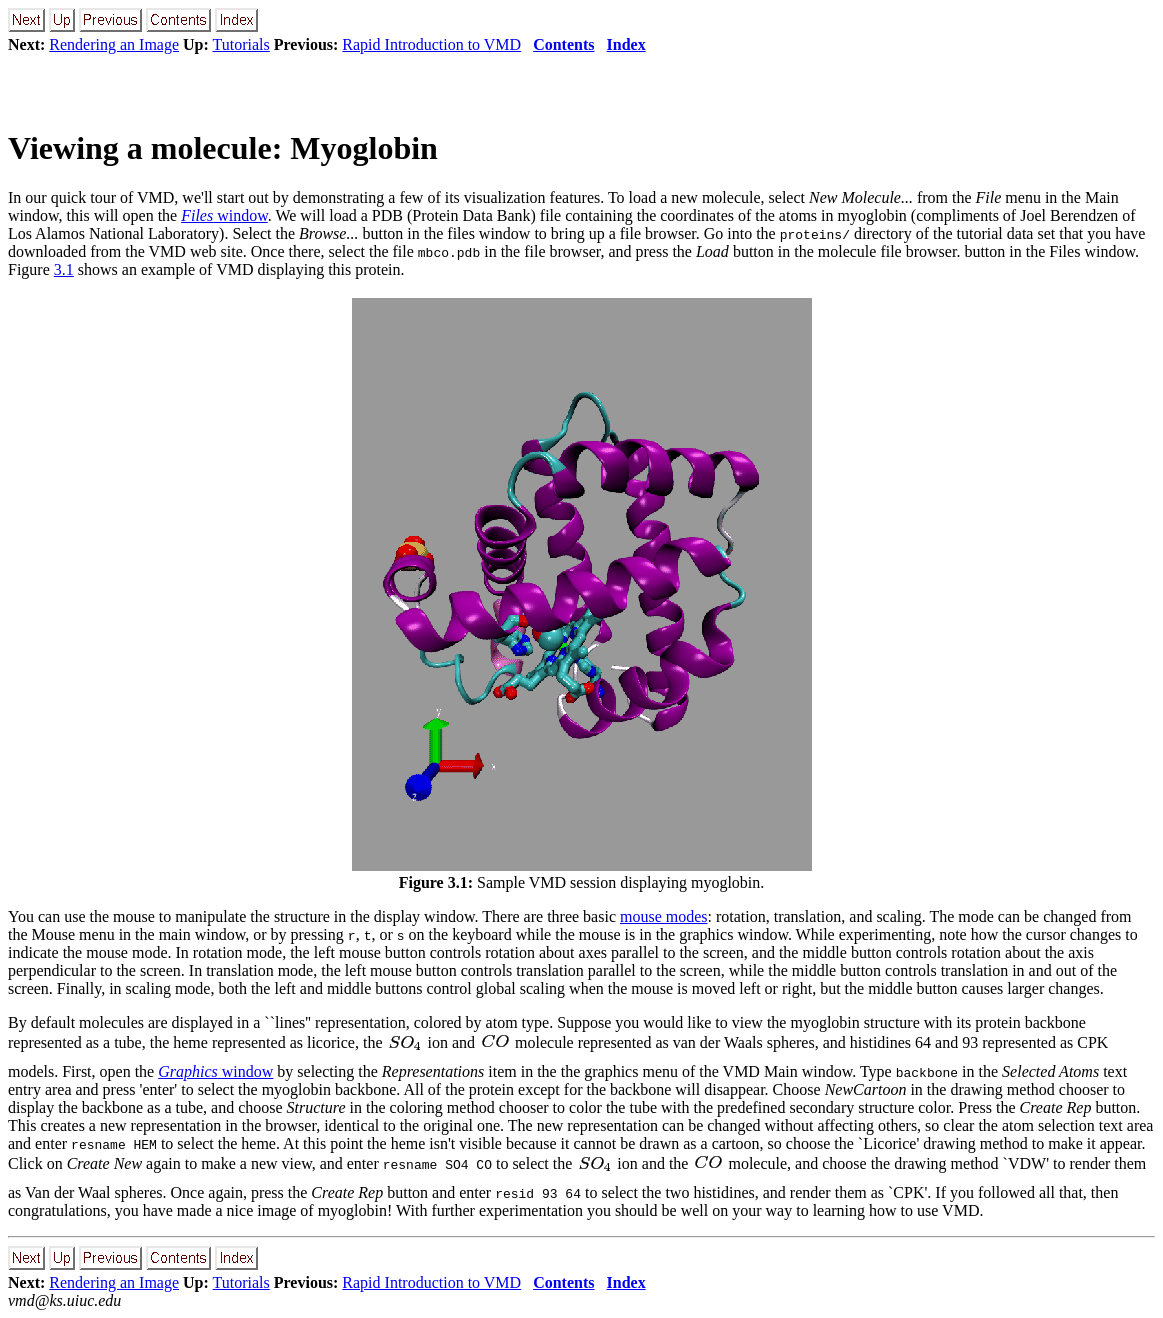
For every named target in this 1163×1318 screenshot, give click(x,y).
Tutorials (241, 44)
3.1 (64, 269)
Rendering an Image (114, 44)
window (224, 215)
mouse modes (664, 916)
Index (626, 44)
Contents (563, 44)
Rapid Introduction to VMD (431, 44)
